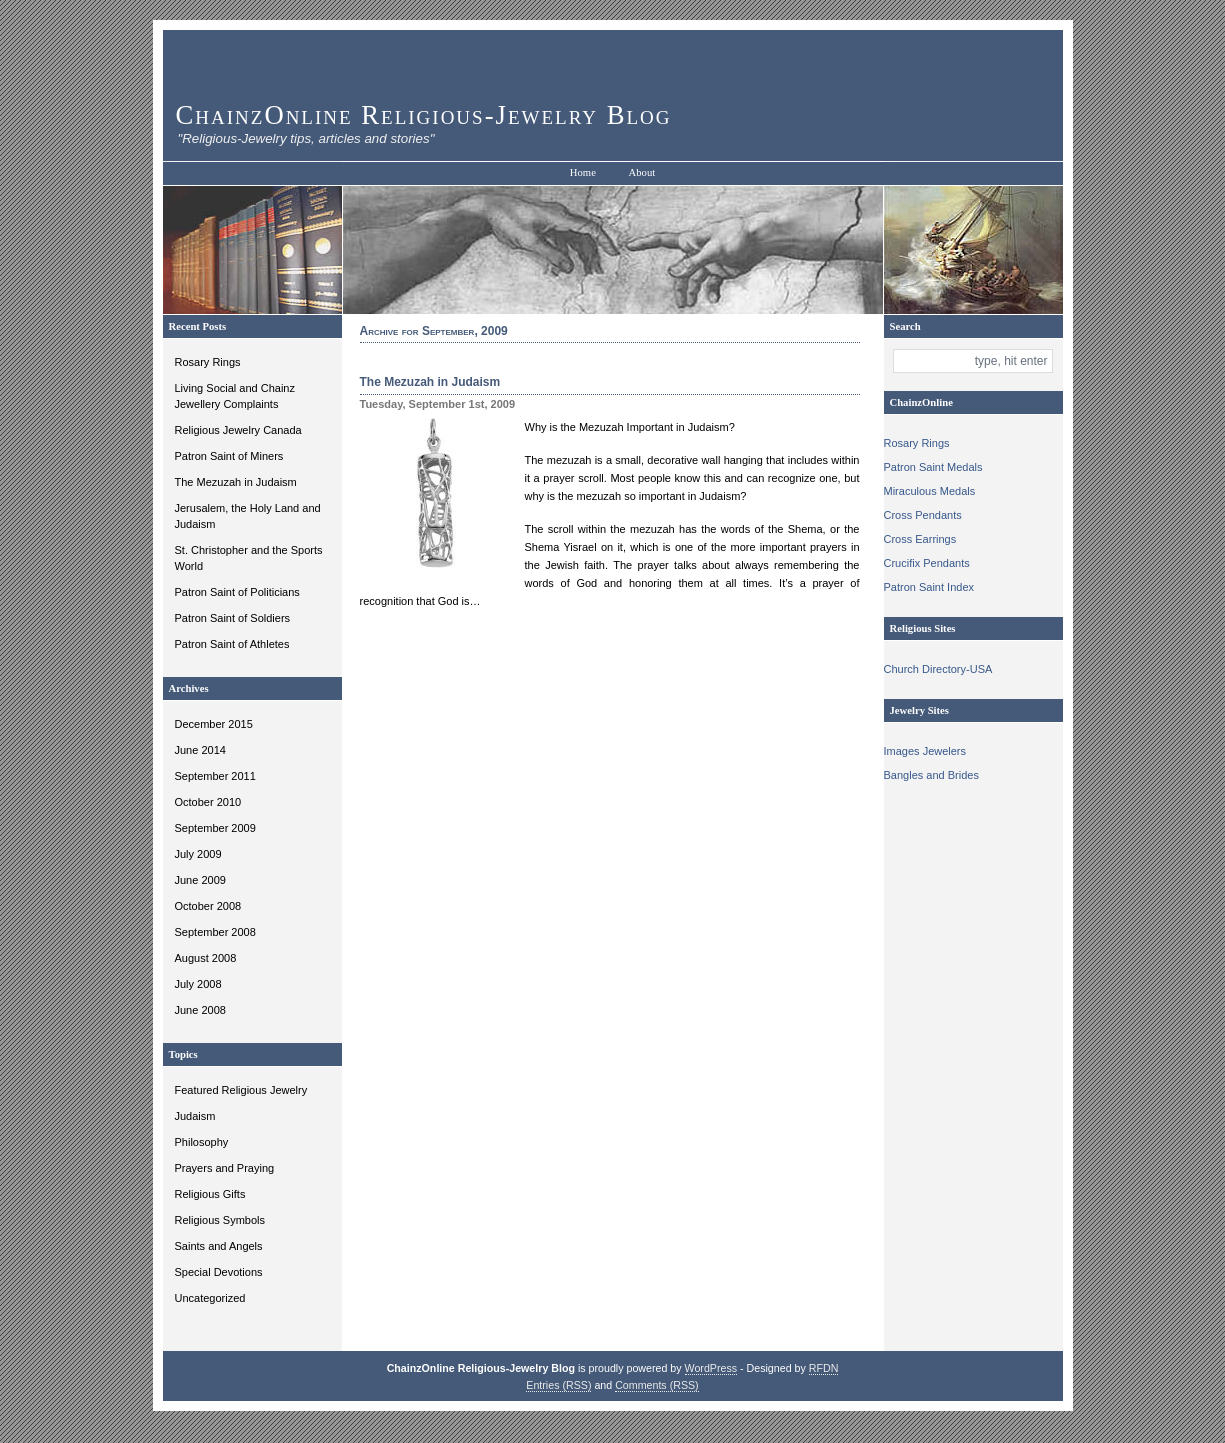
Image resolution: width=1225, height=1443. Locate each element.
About (642, 172)
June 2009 (200, 880)
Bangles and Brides (931, 775)
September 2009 (215, 828)
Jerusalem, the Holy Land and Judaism (248, 516)
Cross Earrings (920, 539)
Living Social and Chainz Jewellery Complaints (235, 396)
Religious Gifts (210, 1194)
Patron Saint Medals (933, 467)
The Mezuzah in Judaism (236, 482)
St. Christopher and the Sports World (249, 558)
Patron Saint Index (929, 587)
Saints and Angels (219, 1246)
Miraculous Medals (930, 491)
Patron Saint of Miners (229, 456)
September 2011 (215, 776)
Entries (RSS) (558, 1385)
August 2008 (206, 958)
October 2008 (208, 906)
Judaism (195, 1116)
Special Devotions (219, 1272)
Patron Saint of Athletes (232, 644)
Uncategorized (210, 1298)
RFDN (824, 1368)
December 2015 (214, 724)
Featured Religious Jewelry (241, 1090)
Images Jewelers (925, 751)
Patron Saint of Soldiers (233, 618)
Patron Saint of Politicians (237, 592)
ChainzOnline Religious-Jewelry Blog (424, 115)
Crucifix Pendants (927, 563)
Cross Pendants (923, 515)
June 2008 (200, 1010)
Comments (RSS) (657, 1385)
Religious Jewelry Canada (238, 430)
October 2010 (208, 802)
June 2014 (200, 750)
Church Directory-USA (938, 669)
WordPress (711, 1368)
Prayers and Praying (225, 1168)
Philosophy (202, 1142)
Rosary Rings (208, 362)
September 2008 (215, 932)
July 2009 (198, 854)
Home (583, 172)
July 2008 (198, 984)
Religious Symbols (220, 1220)
